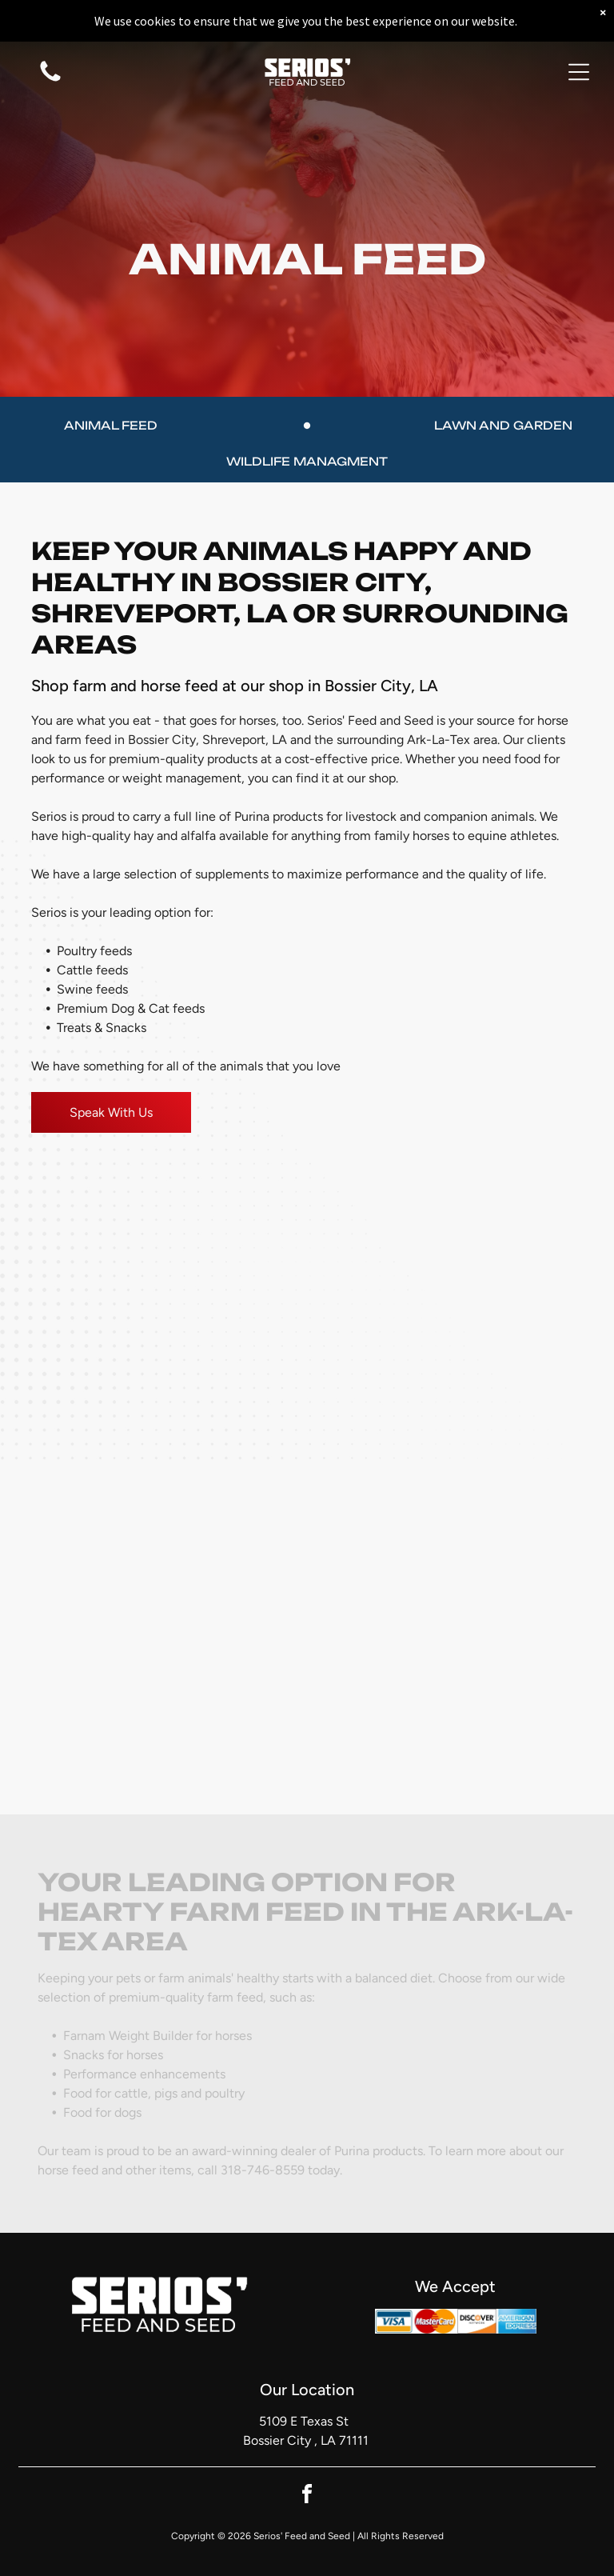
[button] (578, 72)
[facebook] (307, 2496)
